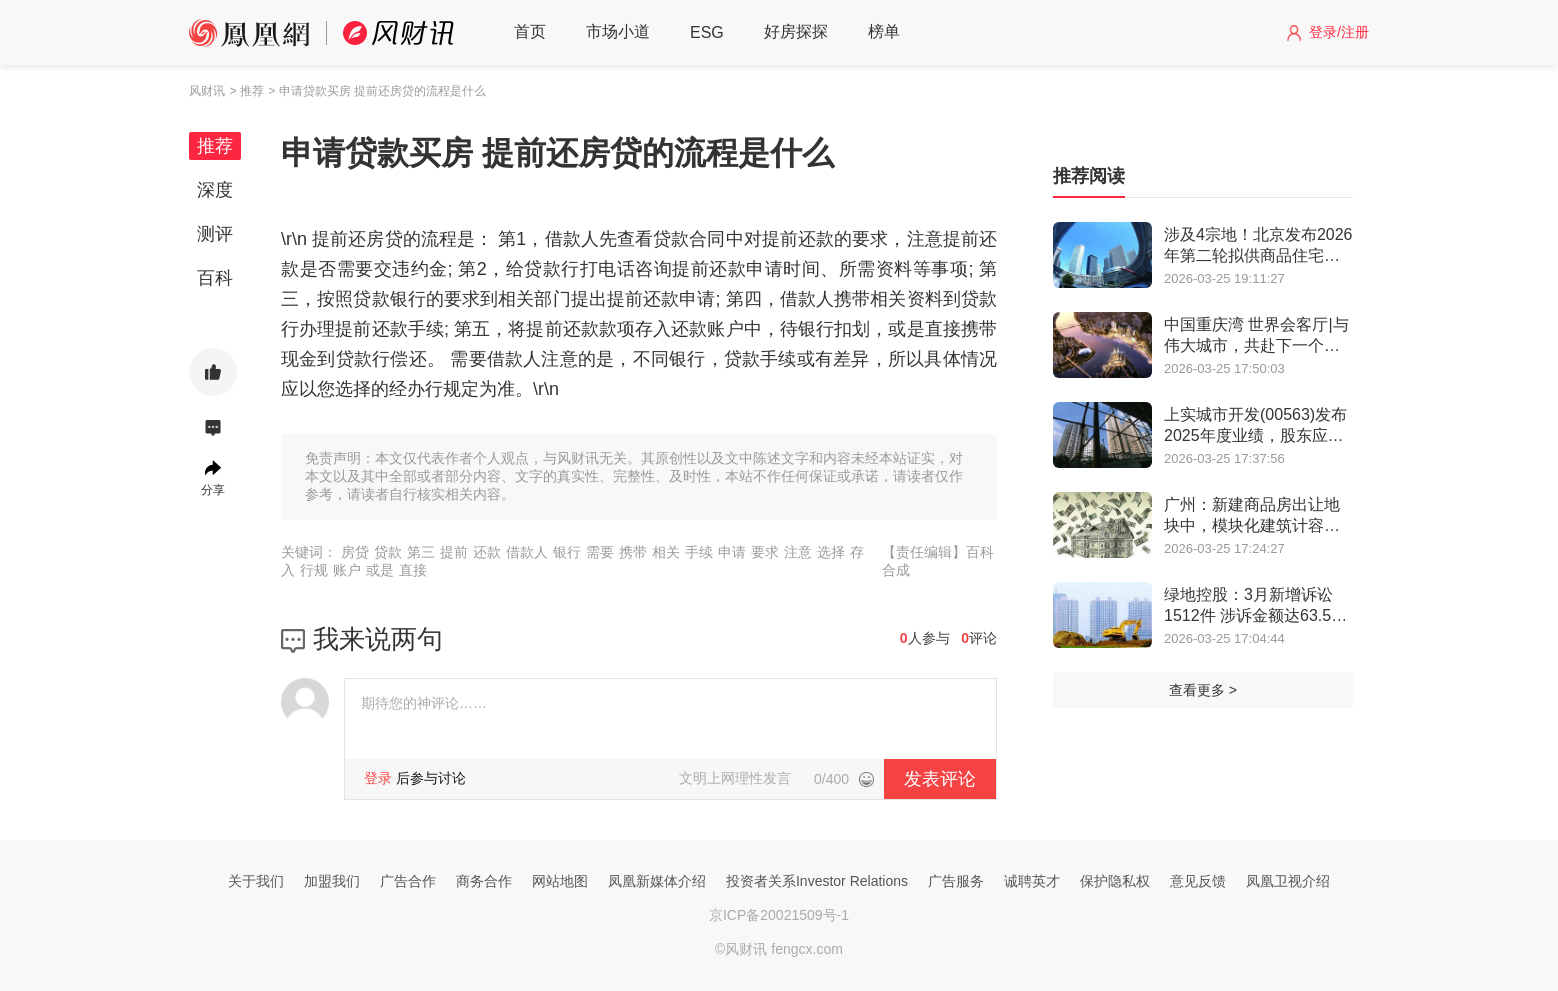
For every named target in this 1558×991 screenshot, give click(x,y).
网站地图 (560, 881)
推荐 (215, 146)
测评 (215, 234)
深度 (215, 190)
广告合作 (408, 881)
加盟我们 (332, 881)
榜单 (884, 31)
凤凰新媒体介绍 (657, 881)
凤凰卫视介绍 (1288, 881)
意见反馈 (1198, 881)
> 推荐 (246, 91)
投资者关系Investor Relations (817, 881)
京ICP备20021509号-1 (779, 915)
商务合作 (484, 881)
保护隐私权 (1115, 881)
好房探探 (796, 31)
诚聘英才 (1032, 881)
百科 (215, 278)
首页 (530, 31)
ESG (707, 32)
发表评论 (940, 779)
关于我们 (256, 881)
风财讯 (207, 91)
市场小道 (618, 31)
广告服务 (956, 881)
